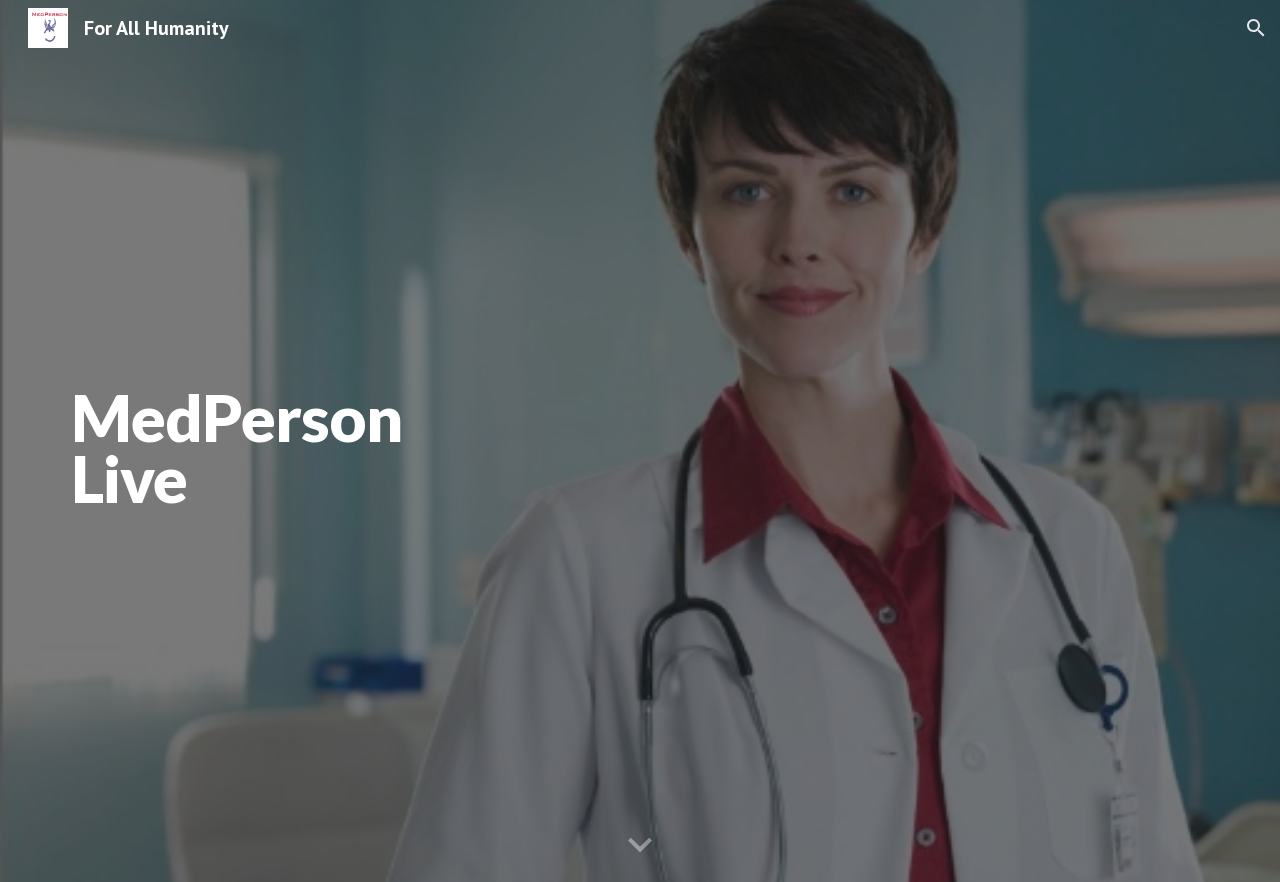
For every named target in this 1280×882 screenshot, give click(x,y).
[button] (1256, 28)
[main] (393, 441)
